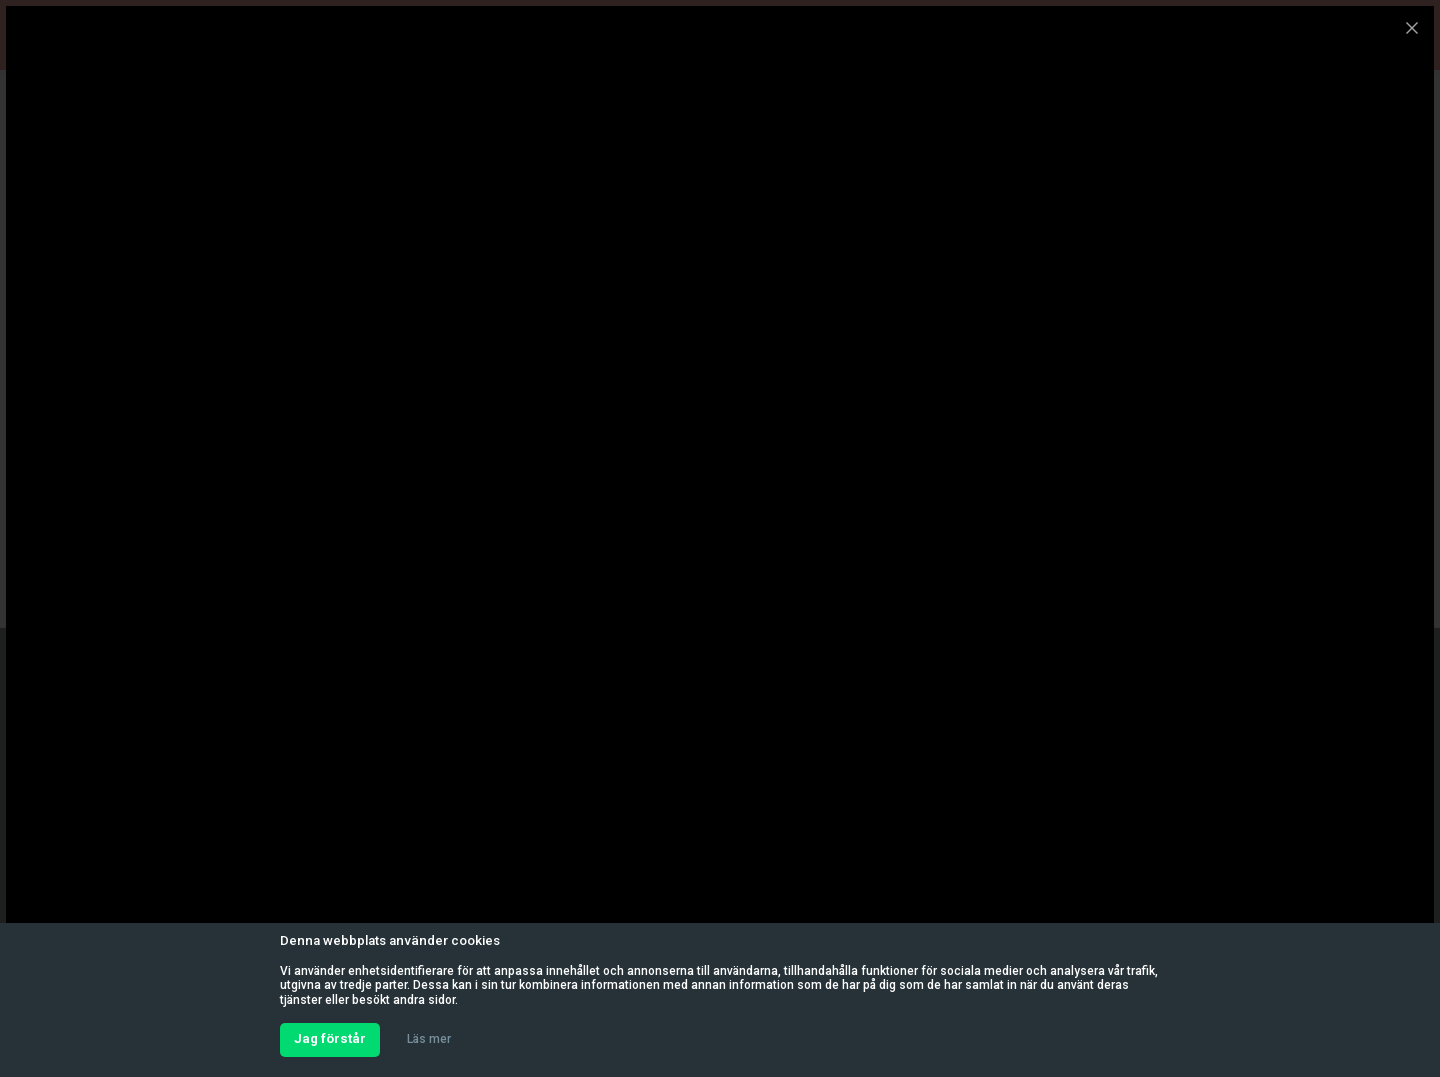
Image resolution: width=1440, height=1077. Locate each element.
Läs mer (429, 1039)
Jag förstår (330, 1038)
